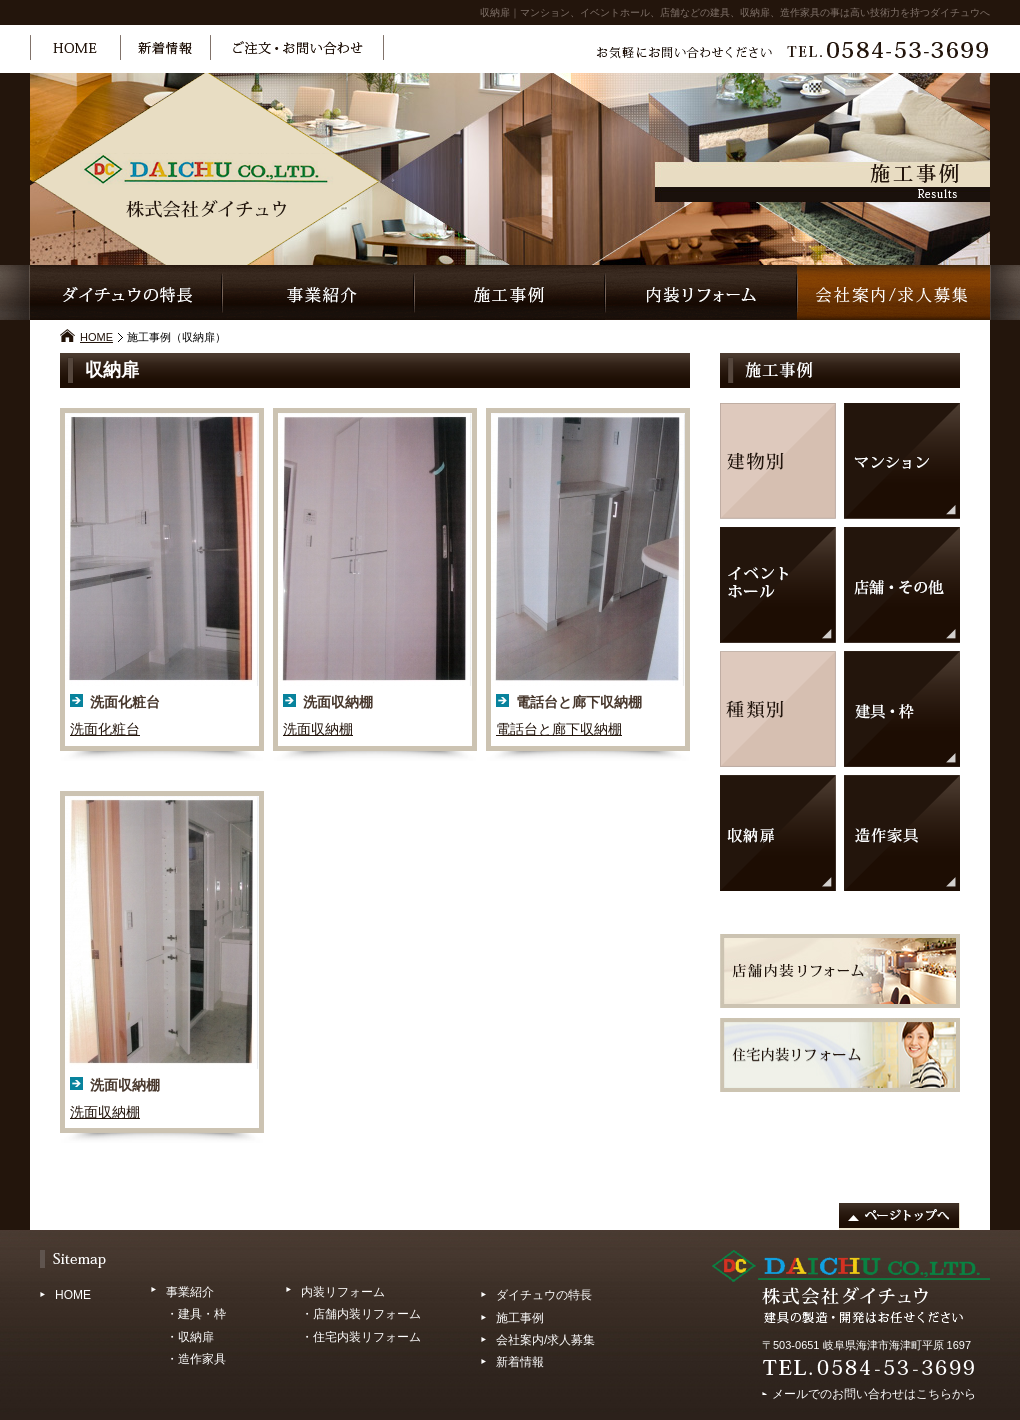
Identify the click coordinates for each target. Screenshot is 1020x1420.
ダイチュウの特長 (544, 1295)
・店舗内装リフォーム (361, 1314)
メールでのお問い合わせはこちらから (874, 1391)
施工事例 (520, 1318)
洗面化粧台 (105, 729)
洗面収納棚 (318, 729)
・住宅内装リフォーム (361, 1337)
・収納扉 (190, 1337)
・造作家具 (196, 1359)
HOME (96, 337)
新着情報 (520, 1362)
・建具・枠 (196, 1314)
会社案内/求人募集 (545, 1340)
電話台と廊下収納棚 (559, 729)
